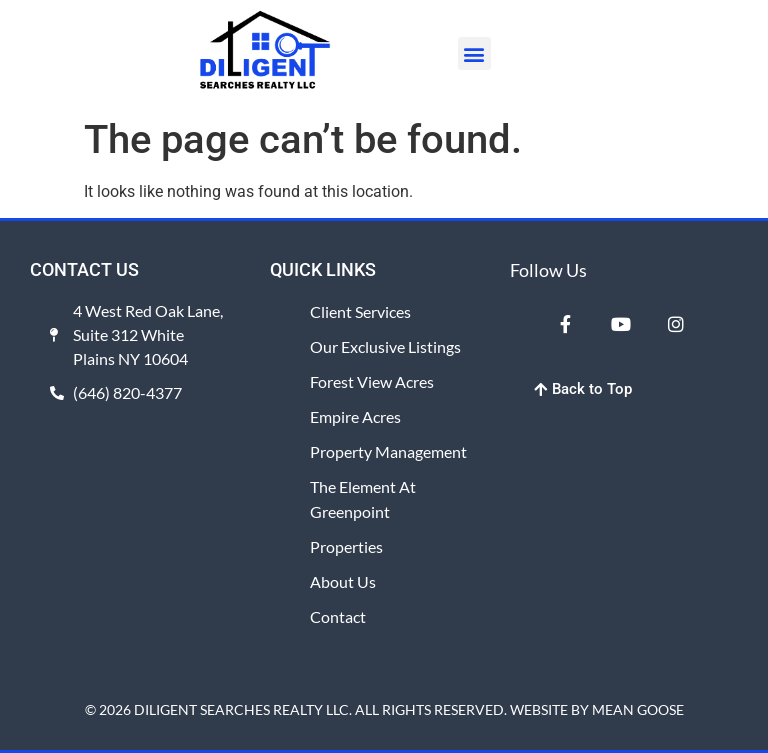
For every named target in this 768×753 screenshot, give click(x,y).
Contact (338, 616)
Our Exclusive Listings (385, 346)
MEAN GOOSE (638, 709)
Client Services (360, 311)
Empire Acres (355, 416)
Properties (346, 546)
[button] (474, 53)
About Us (343, 581)
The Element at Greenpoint (363, 499)
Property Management (388, 451)
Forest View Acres (372, 381)
